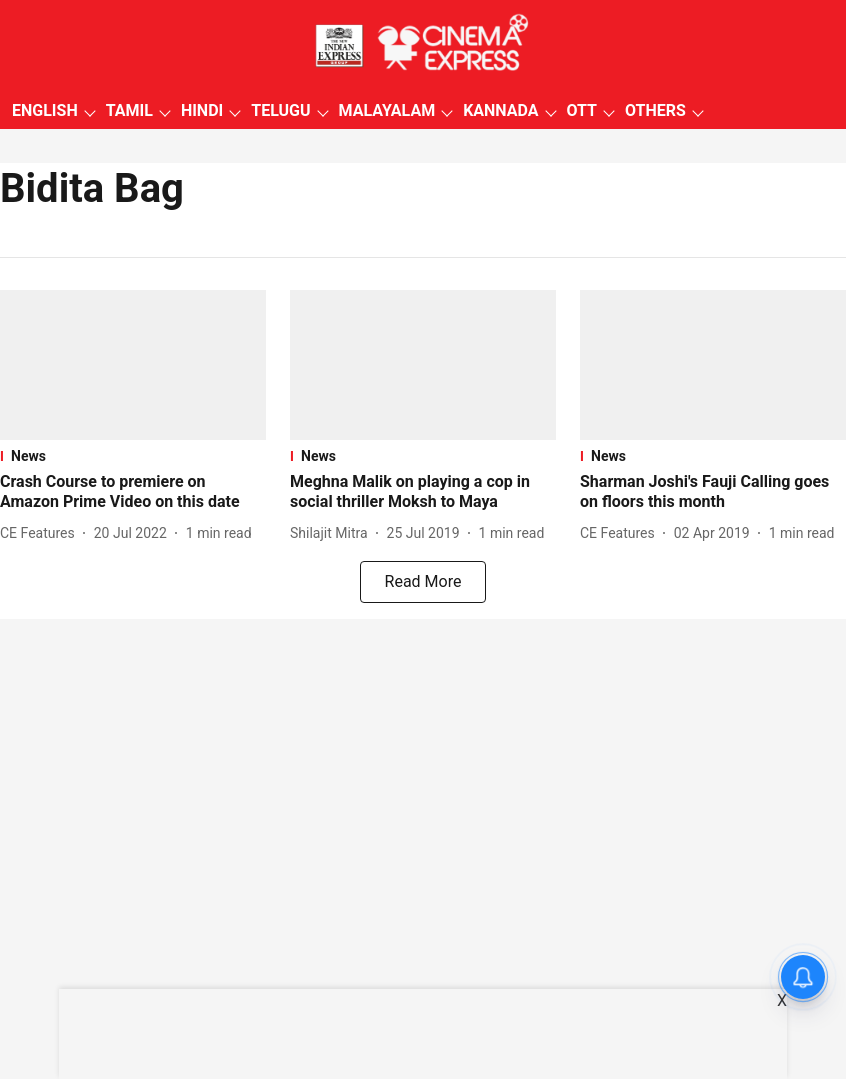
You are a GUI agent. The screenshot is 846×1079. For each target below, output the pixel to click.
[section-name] (133, 456)
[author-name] (41, 533)
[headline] (133, 493)
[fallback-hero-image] (133, 365)
